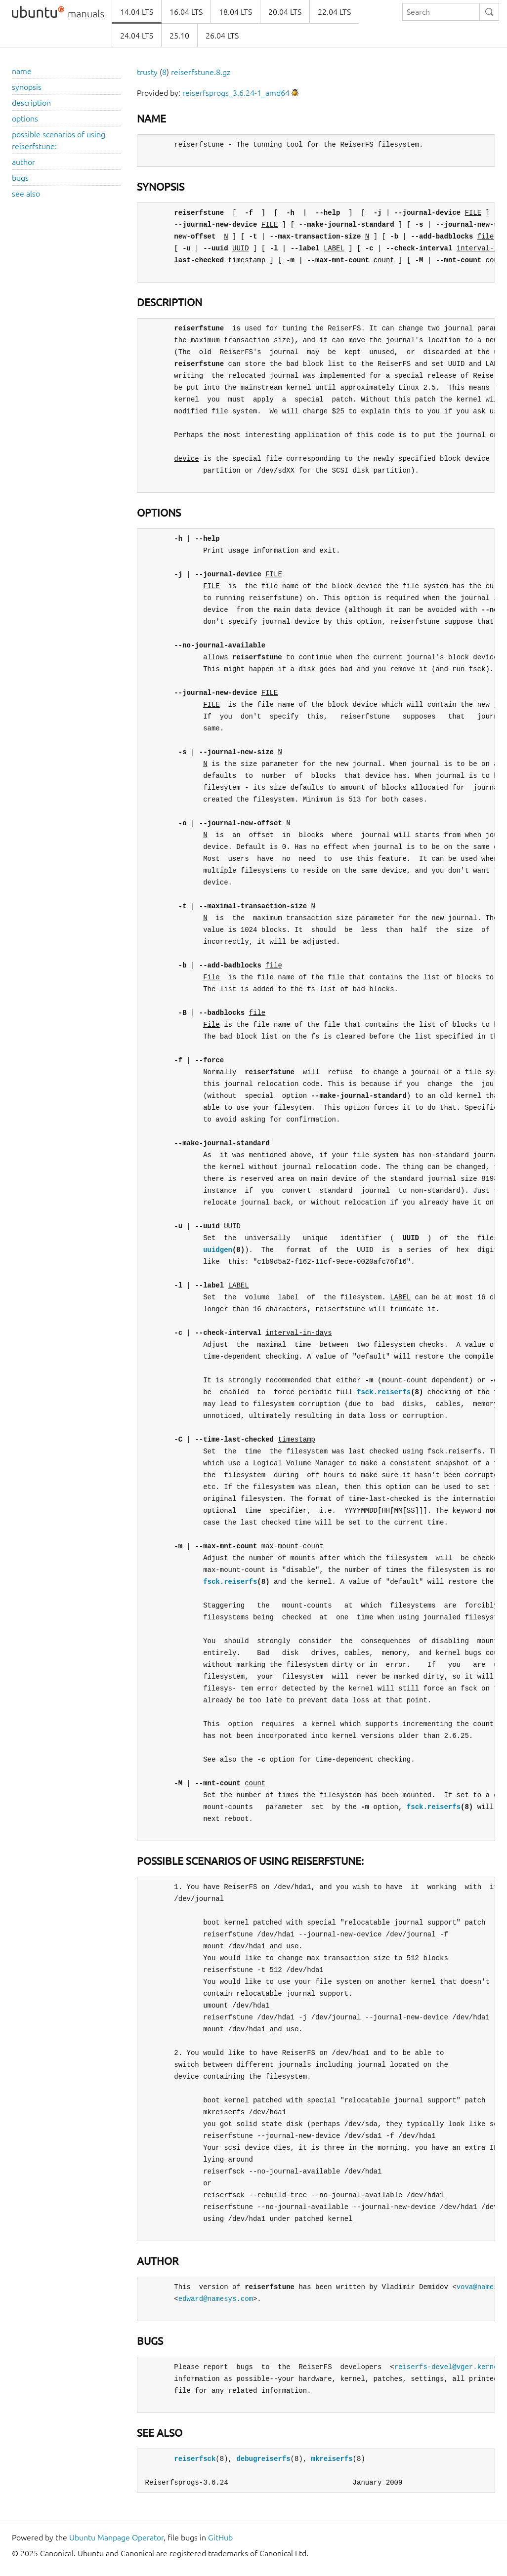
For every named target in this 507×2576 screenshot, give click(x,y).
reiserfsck (194, 2458)
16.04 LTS (186, 11)
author (23, 162)
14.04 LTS (136, 11)
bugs (20, 177)
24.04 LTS (136, 35)
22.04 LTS (334, 11)
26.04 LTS (222, 35)
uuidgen (217, 1249)
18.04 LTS (235, 11)
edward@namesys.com (215, 2298)
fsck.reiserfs (384, 1392)
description (31, 102)
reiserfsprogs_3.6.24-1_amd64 (236, 92)
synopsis (27, 86)
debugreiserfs (263, 2458)
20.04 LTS (284, 11)
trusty (147, 72)
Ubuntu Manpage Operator (116, 2537)
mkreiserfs (332, 2458)
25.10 (179, 35)
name (22, 71)
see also (26, 193)
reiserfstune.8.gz (200, 72)
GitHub (220, 2537)
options (25, 118)
